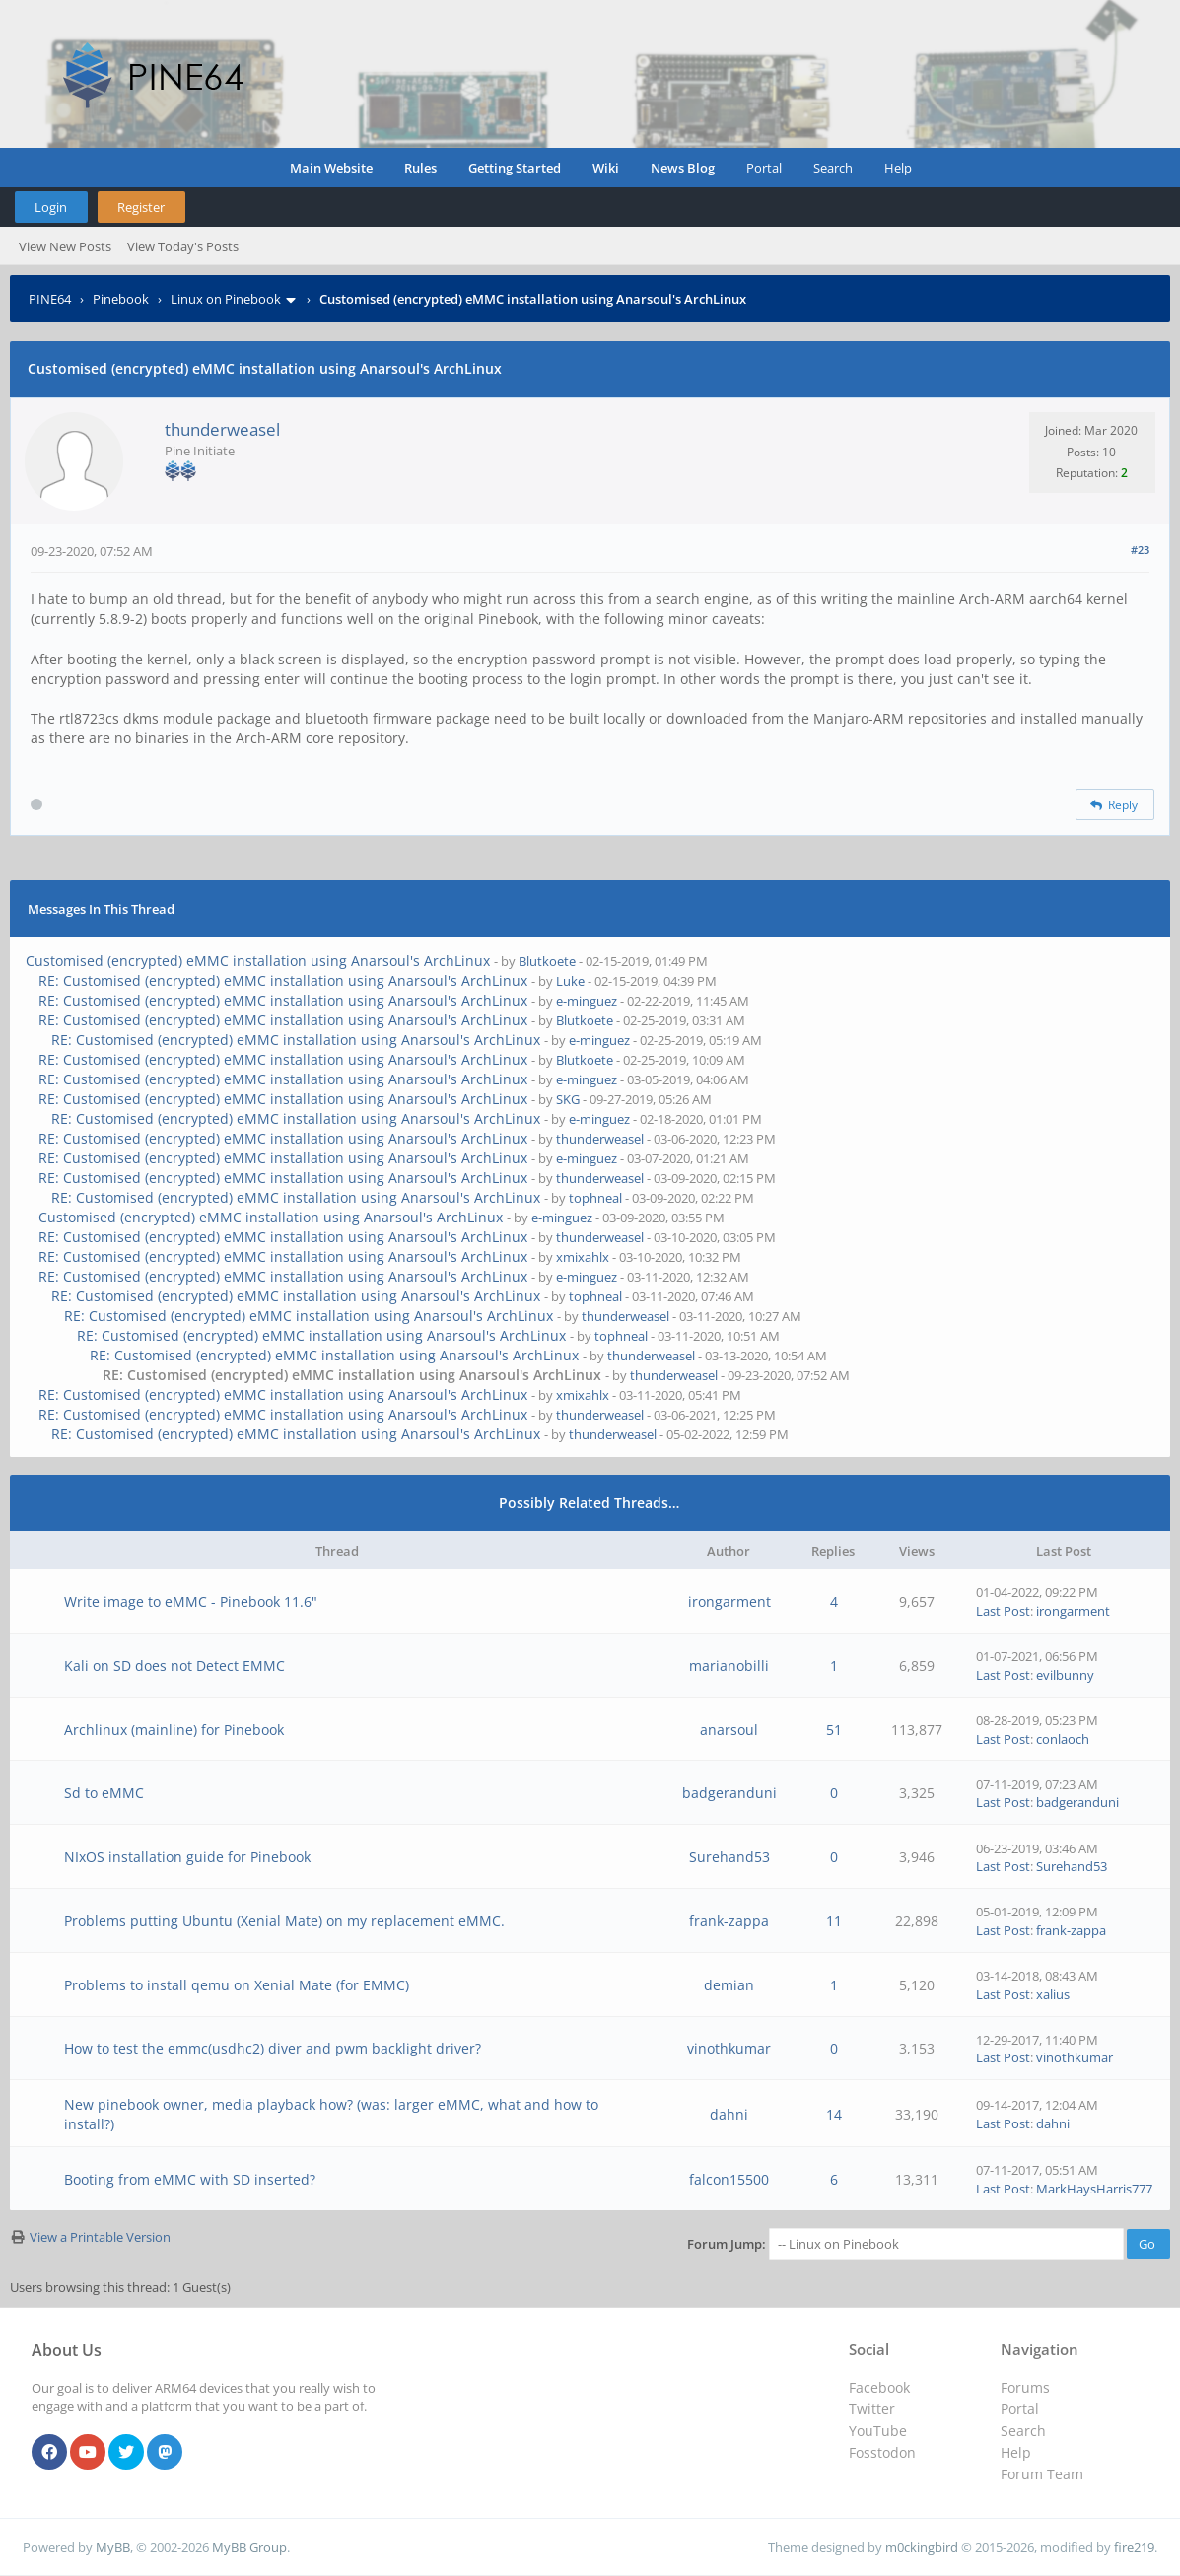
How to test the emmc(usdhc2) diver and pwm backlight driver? (272, 2048)
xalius (1053, 1994)
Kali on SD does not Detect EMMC (174, 1665)
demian (729, 1985)
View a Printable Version (100, 2237)
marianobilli (729, 1665)
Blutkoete (547, 961)
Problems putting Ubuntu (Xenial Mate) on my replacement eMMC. (284, 1921)
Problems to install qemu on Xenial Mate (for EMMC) (236, 1985)
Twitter (872, 2409)
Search (833, 167)
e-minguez (586, 1001)
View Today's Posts (183, 246)
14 (834, 2114)
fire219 (1134, 2547)
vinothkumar (729, 2048)
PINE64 (50, 299)
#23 (1140, 549)
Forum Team (1042, 2474)
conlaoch (1062, 1739)
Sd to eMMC (104, 1792)
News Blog (683, 167)
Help (898, 167)
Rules (420, 167)
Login (51, 207)
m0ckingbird (921, 2547)
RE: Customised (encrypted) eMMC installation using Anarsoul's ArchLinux (282, 980)
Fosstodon (882, 2452)
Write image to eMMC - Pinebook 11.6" (190, 1601)
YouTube (878, 2430)
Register (141, 207)
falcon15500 (729, 2179)
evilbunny (1065, 1675)
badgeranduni (729, 1792)
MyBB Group (249, 2547)
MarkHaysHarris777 (1094, 2188)
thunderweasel (222, 429)
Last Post (1003, 1611)
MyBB (113, 2547)
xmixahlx (582, 1257)
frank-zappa (729, 1921)
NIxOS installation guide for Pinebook (187, 1856)
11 (834, 1921)
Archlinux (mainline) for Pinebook (174, 1729)
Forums (1025, 2387)
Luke (570, 981)
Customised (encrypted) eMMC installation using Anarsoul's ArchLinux (258, 960)
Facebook (879, 2387)
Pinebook (121, 299)
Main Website (331, 167)
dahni (729, 2114)
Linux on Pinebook (226, 299)
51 (834, 1729)
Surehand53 (729, 1856)
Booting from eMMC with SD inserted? (189, 2179)
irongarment (729, 1601)
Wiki (605, 167)
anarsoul (729, 1729)
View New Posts (65, 246)
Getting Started (514, 167)
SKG (568, 1099)
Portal (764, 167)
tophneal (595, 1198)
